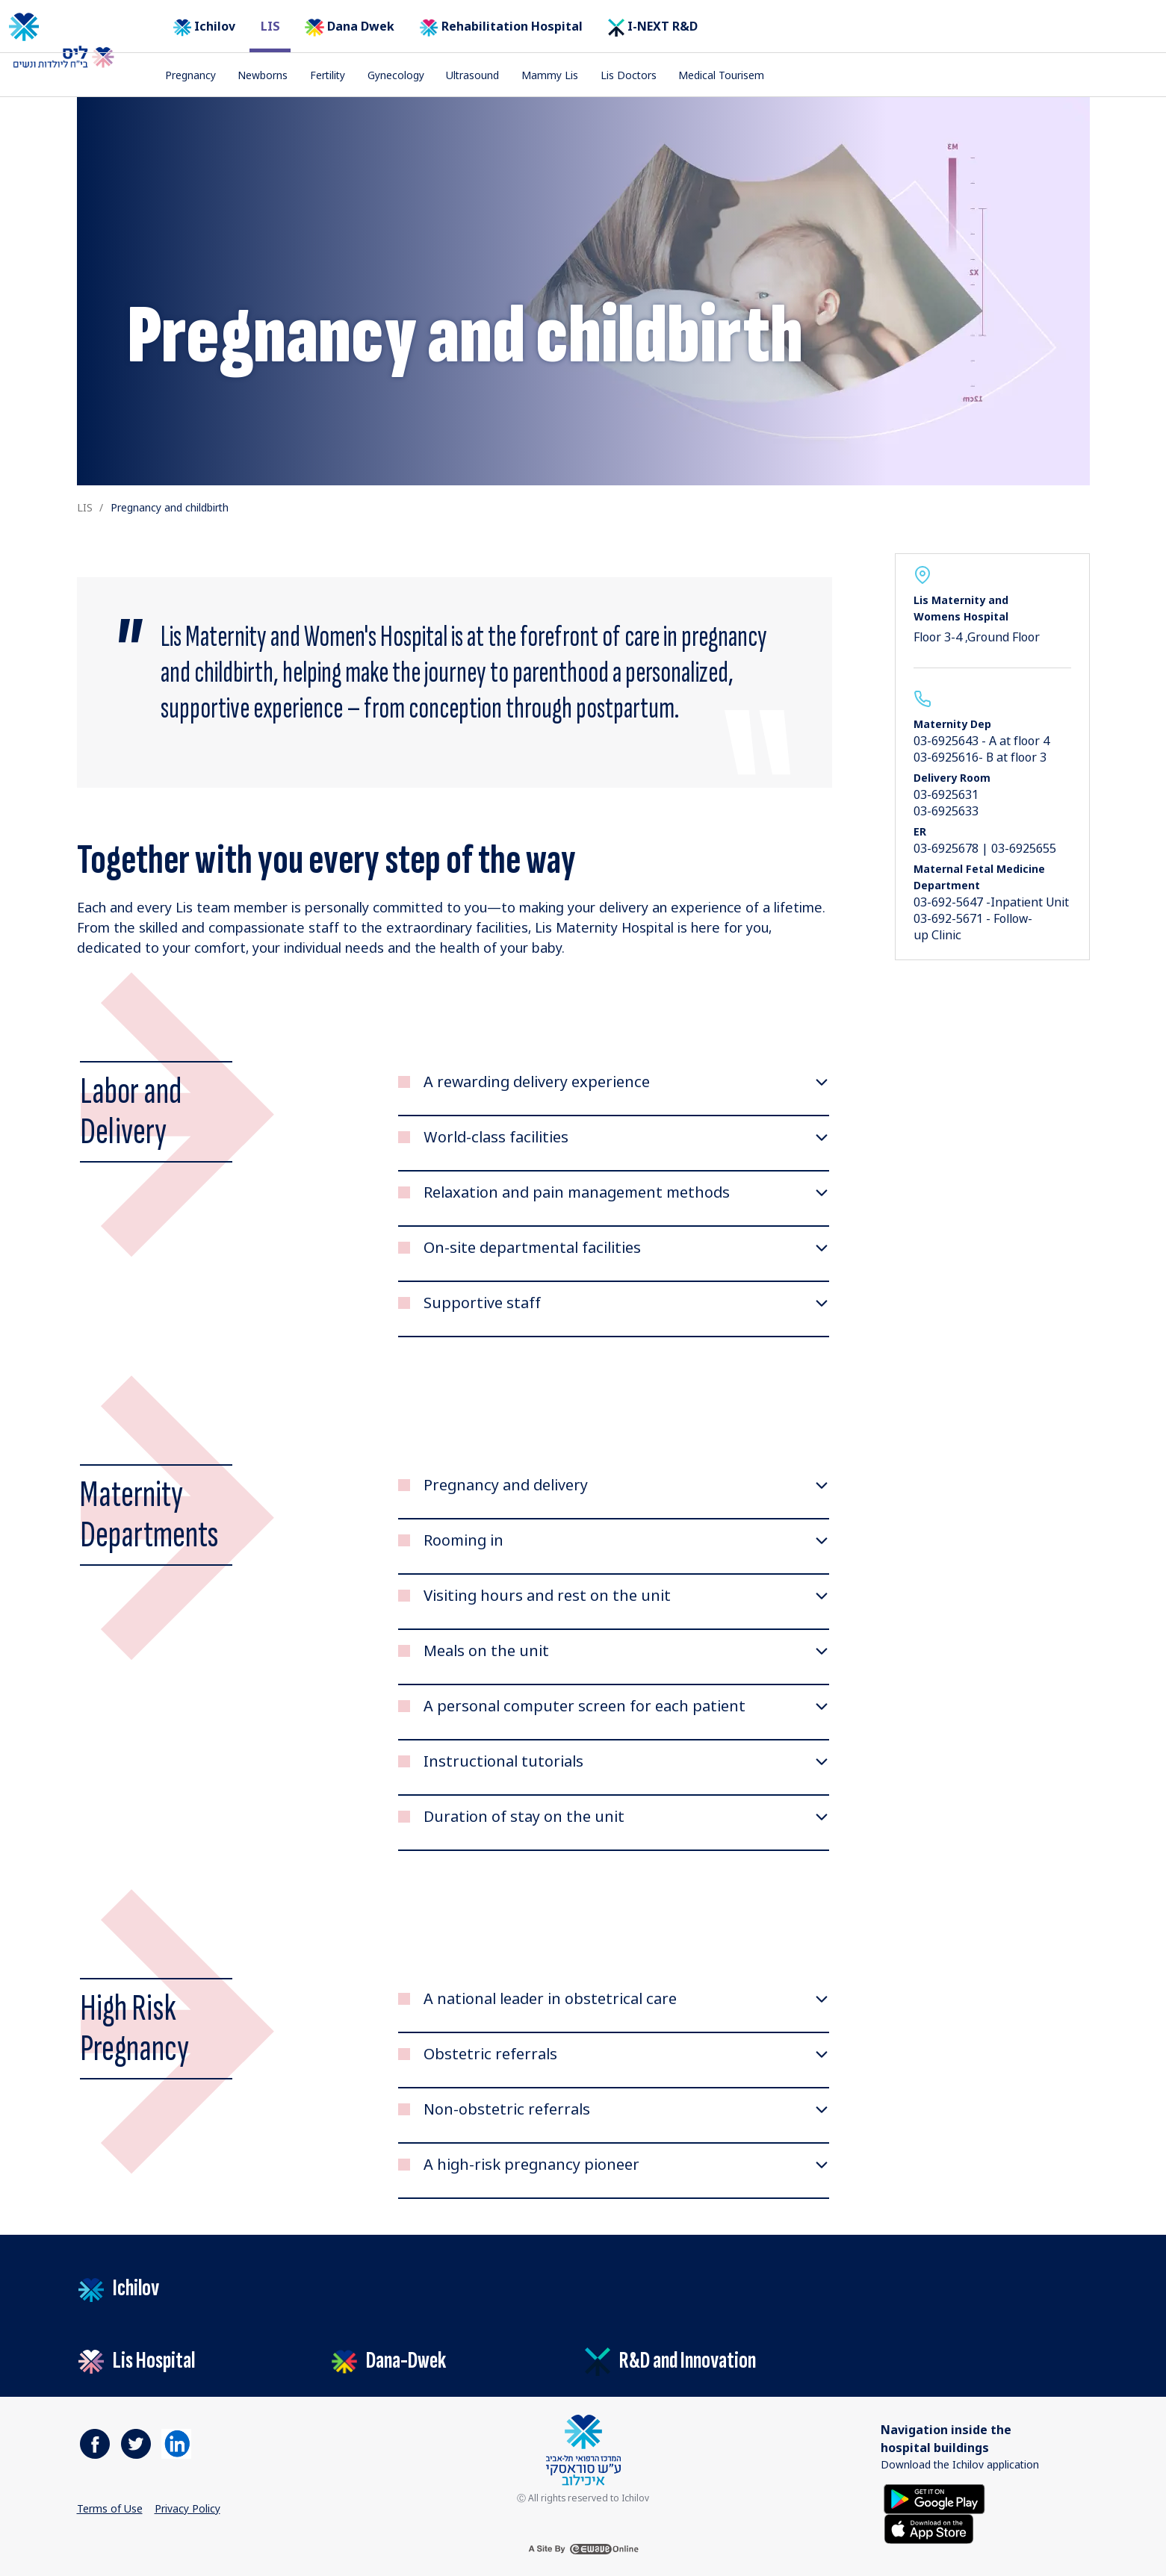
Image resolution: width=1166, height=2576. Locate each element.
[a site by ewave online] (583, 2549)
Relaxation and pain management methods (577, 1192)
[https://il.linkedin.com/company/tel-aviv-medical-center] (176, 2444)
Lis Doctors (629, 75)
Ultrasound (472, 75)
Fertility (327, 75)
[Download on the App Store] (929, 2528)
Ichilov (204, 27)
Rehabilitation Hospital (501, 27)
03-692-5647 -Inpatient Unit (991, 902)
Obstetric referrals (490, 2054)
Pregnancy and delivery (506, 1485)
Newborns (263, 75)
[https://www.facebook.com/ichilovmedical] (95, 2444)
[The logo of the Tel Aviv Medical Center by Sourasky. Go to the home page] (74, 27)
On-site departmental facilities (532, 1248)
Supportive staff (482, 1303)
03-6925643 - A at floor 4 (981, 740)
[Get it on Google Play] (934, 2498)
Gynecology (396, 75)
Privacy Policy (187, 2508)
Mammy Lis (549, 75)
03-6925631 (946, 794)
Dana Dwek (349, 27)
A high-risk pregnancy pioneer (531, 2165)
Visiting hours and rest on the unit (547, 1596)
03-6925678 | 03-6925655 (985, 848)
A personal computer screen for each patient (584, 1706)
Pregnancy (190, 75)
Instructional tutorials (503, 1761)
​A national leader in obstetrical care (550, 1999)
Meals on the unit (486, 1651)
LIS (270, 26)
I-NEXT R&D (653, 27)
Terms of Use (110, 2508)
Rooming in (463, 1540)
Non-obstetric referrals (507, 2109)
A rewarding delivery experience (537, 1082)
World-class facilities (496, 1137)
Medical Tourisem (721, 75)
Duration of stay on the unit (524, 1817)
